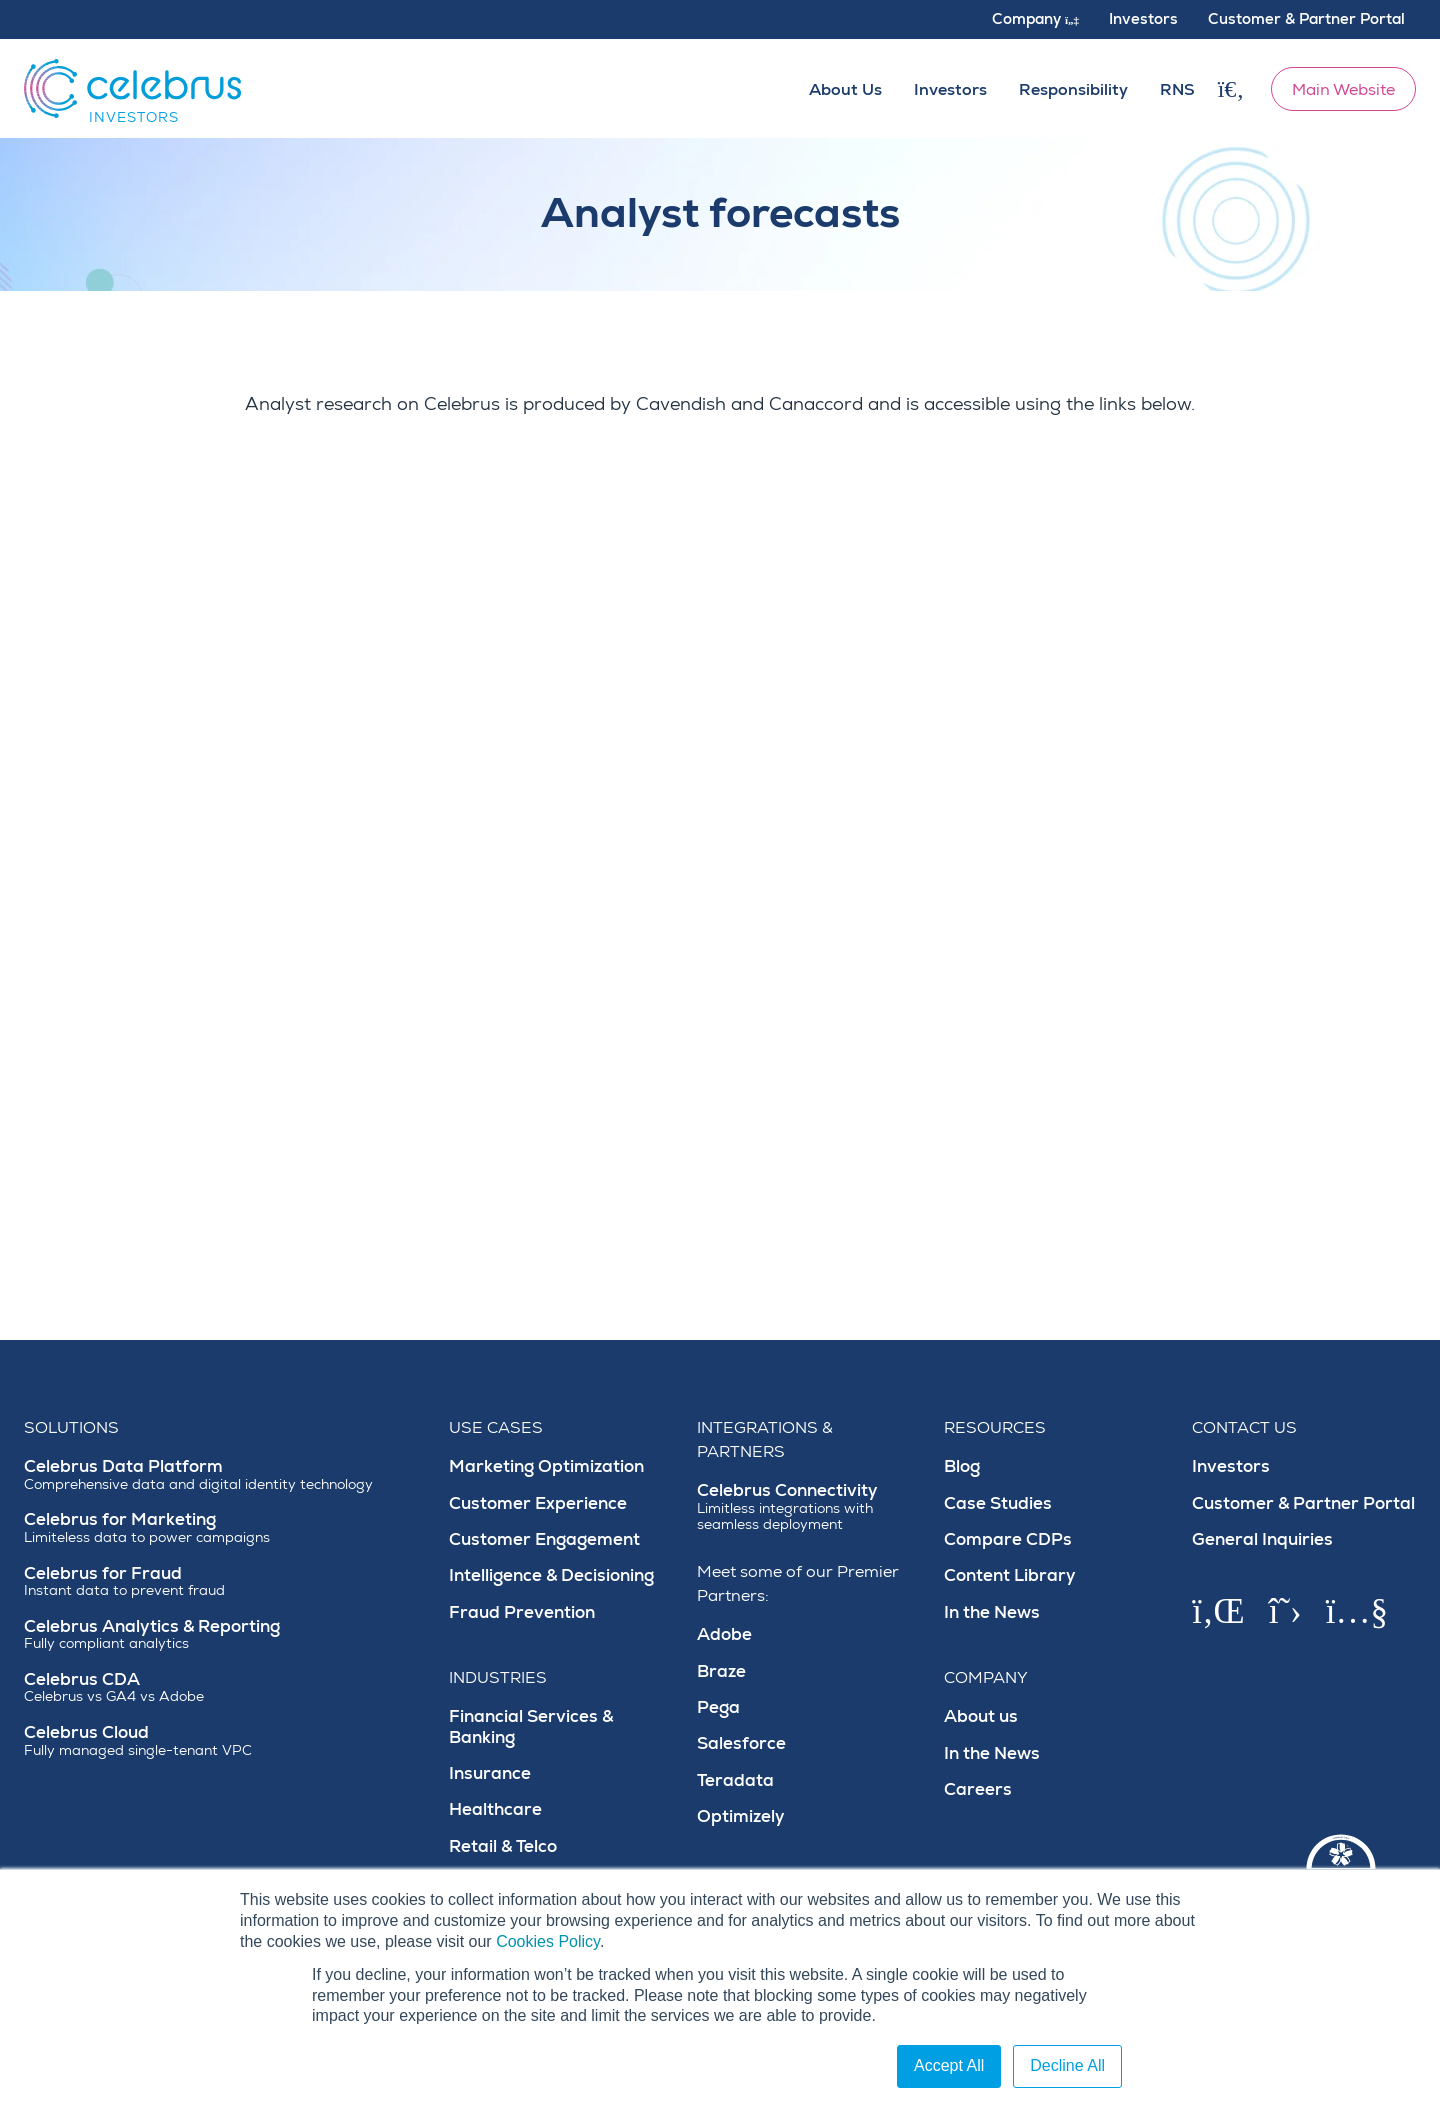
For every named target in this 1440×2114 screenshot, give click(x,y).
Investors (1231, 1466)
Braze (721, 1671)
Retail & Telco (503, 1846)
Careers (978, 1789)
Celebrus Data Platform (224, 1474)
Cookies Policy (548, 1941)
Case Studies (998, 1503)
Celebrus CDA (224, 1687)
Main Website (1343, 90)
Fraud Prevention (522, 1612)
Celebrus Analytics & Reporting (224, 1634)
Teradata (735, 1780)
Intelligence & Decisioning (551, 1575)
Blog (962, 1466)
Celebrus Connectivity (809, 1507)
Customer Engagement (544, 1539)
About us (981, 1716)
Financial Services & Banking (531, 1726)
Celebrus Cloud (224, 1740)
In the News (992, 1612)
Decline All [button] (1067, 2065)
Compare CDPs (1008, 1539)
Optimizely (741, 1816)
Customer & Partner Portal (1303, 1503)
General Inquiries (1262, 1539)
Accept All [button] (949, 2065)
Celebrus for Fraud (224, 1581)
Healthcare (495, 1809)
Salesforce (741, 1743)
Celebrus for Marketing (224, 1527)
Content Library (1010, 1575)
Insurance (490, 1773)
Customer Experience (538, 1503)
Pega (718, 1707)
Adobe (724, 1634)
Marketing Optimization (546, 1466)
